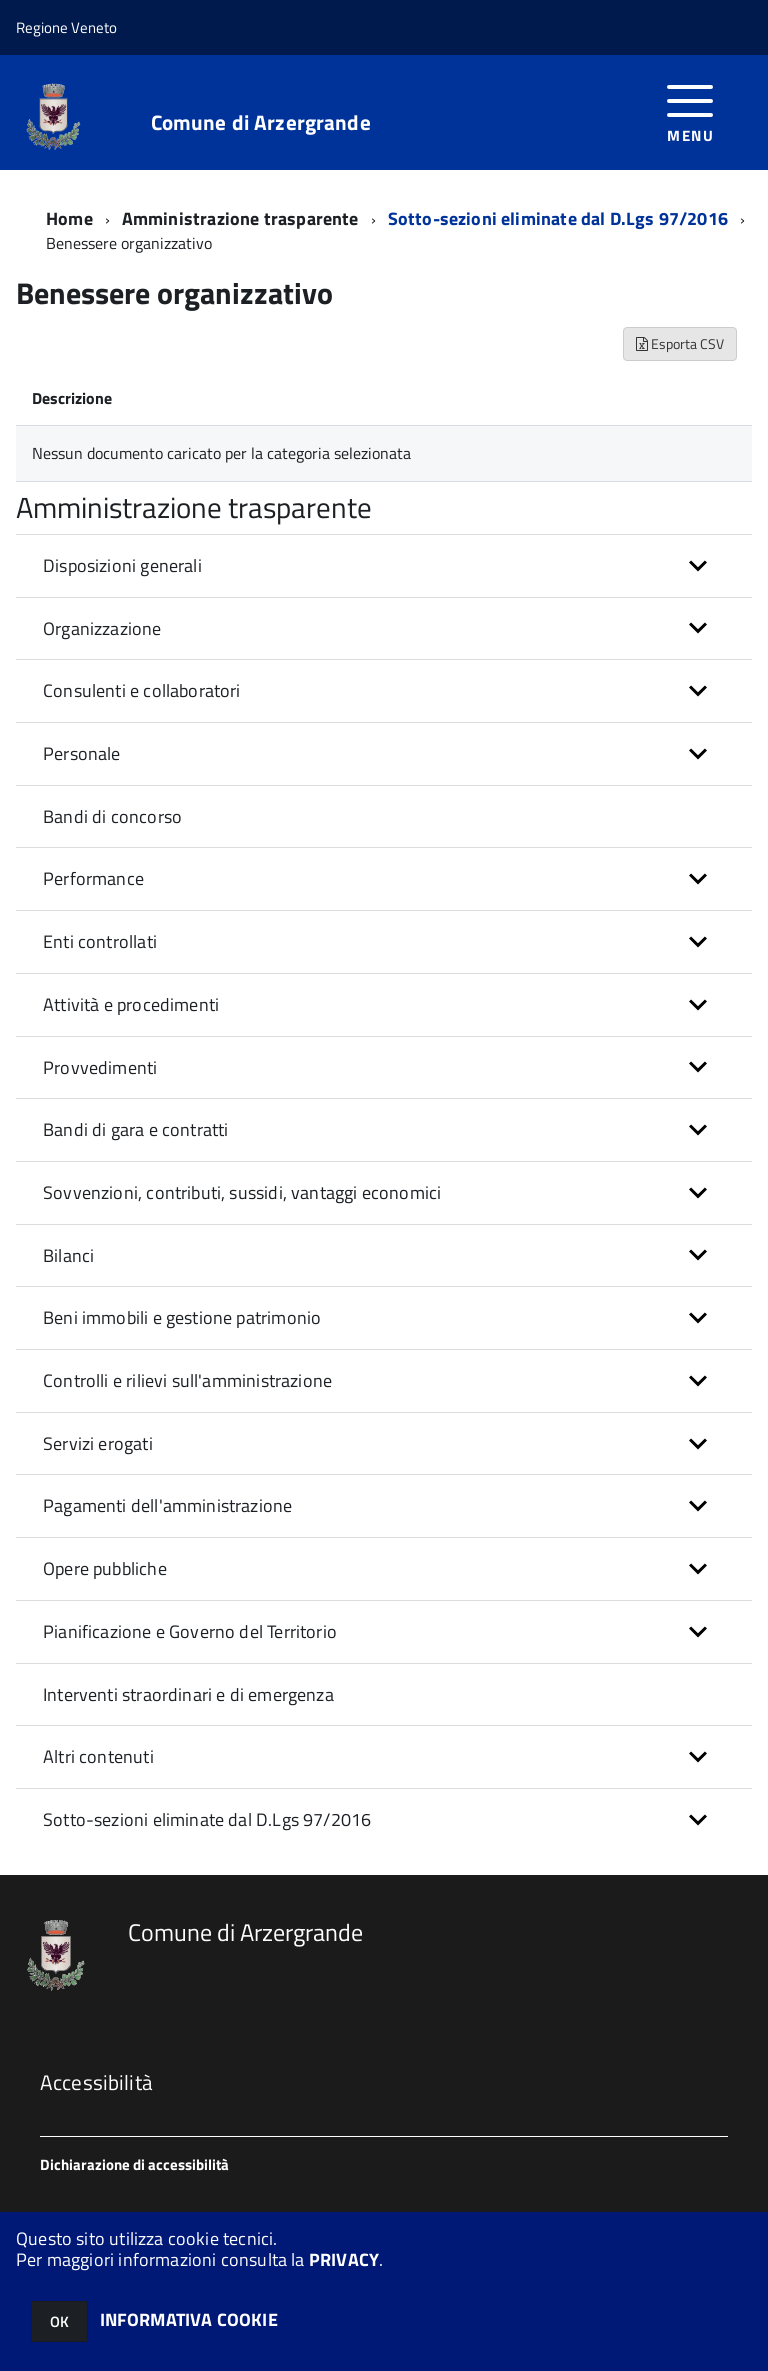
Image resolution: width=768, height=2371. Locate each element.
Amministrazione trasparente (240, 218)
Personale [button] (82, 753)
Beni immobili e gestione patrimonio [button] (182, 1317)
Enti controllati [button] (100, 941)
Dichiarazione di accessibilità (134, 2164)
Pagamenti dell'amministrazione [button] (167, 1505)
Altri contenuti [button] (98, 1756)
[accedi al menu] (690, 111)
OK (59, 2321)
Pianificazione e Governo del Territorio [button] (190, 1631)
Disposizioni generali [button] (122, 565)
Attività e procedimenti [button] (131, 1004)
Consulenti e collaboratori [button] (142, 690)
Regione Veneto (66, 27)
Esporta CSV (680, 343)
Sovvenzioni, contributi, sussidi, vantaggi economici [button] (242, 1192)
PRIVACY (344, 2259)
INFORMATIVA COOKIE (189, 2319)
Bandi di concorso (112, 816)
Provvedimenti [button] (100, 1067)
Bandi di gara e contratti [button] (136, 1129)
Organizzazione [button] (102, 628)
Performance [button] (93, 878)
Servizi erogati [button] (98, 1443)
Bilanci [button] (68, 1255)
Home (69, 218)
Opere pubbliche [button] (105, 1568)
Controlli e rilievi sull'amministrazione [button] (187, 1380)
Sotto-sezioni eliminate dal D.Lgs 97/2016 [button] (207, 1819)
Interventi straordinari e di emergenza (188, 1694)
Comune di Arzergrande (261, 122)
